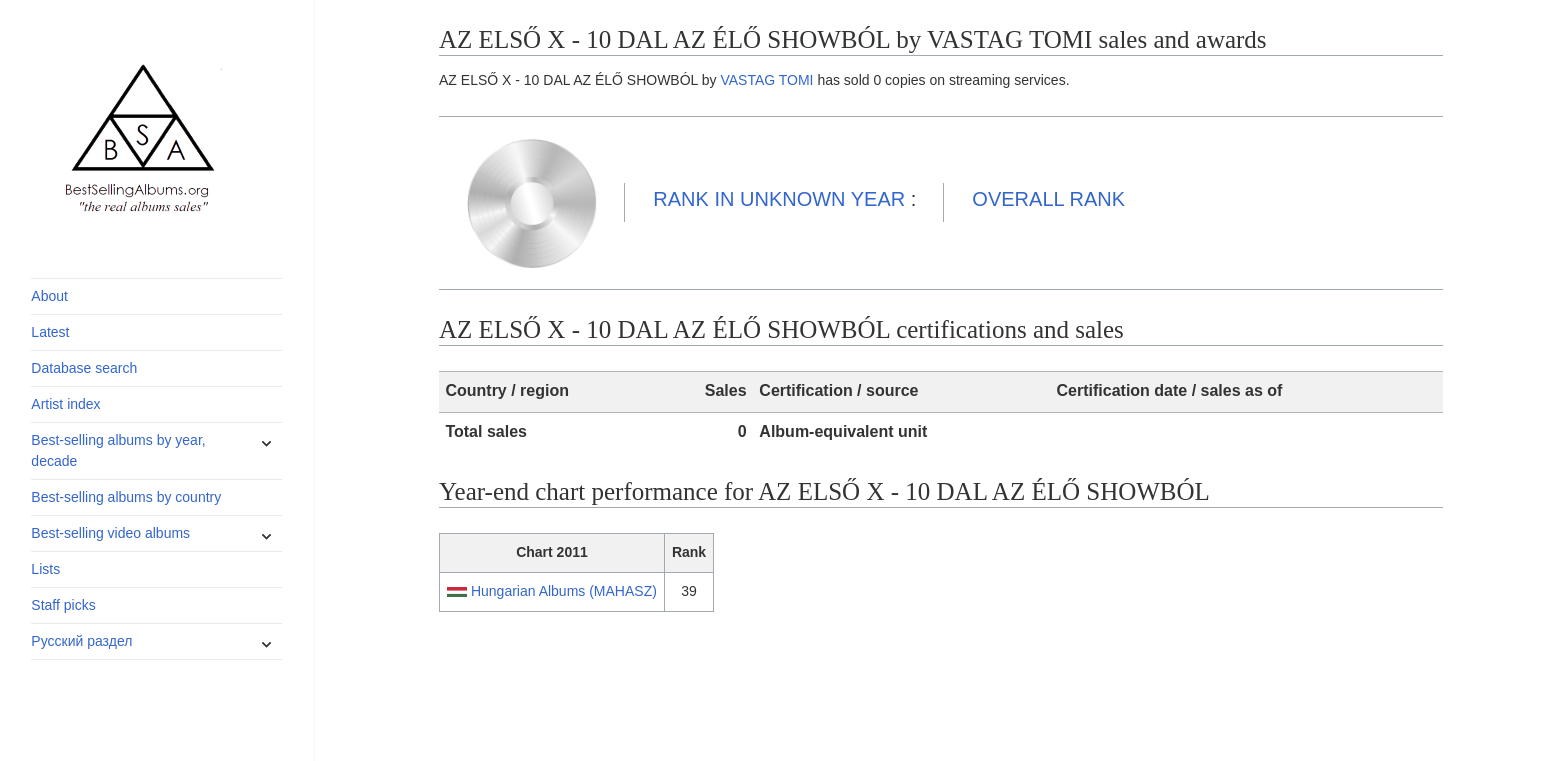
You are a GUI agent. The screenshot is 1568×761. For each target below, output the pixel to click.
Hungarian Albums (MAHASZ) (564, 591)
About (49, 296)
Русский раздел (81, 641)
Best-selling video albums (110, 533)
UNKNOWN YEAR (779, 199)
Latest (50, 332)
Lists (45, 569)
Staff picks (63, 605)
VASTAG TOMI (766, 80)
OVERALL (1048, 199)
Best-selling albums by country (126, 497)
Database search (84, 368)
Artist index (65, 404)
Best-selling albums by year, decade (118, 450)
